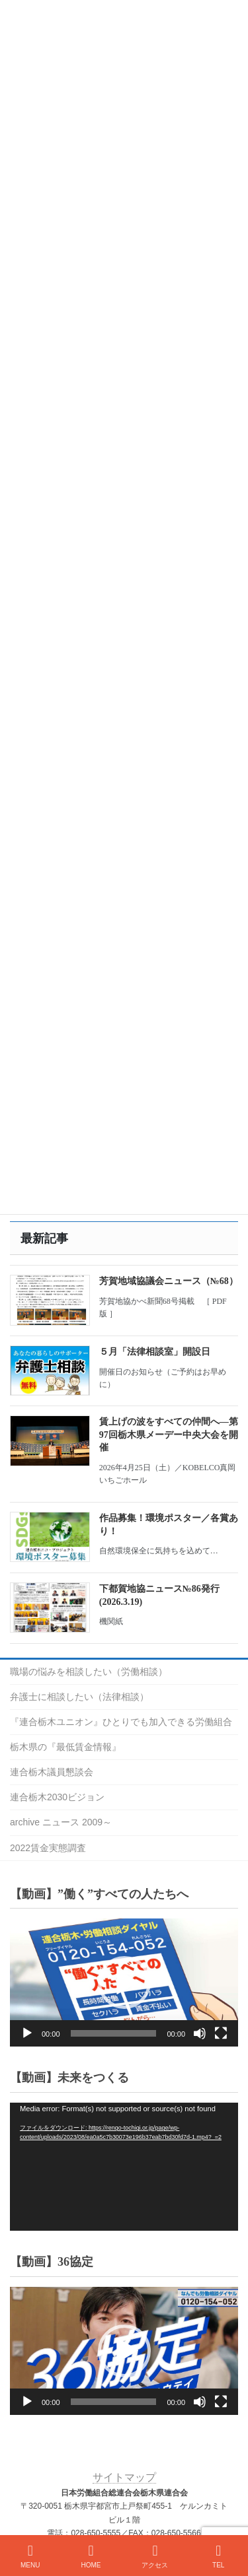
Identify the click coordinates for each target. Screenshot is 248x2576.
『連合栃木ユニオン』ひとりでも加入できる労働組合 (121, 1721)
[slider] (114, 2033)
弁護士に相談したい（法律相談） (79, 1696)
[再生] (27, 2033)
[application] (124, 1982)
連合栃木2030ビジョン (57, 1797)
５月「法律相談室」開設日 (154, 1352)
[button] (124, 1982)
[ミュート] (199, 2033)
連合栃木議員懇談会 (51, 1772)
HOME (91, 2556)
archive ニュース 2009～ (61, 1822)
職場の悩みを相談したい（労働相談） (88, 1671)
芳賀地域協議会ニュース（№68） (168, 1281)
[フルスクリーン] (220, 2033)
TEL (218, 2556)
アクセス (155, 2556)
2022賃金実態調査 (48, 1848)
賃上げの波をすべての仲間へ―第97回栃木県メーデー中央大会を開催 (168, 1434)
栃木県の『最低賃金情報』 (65, 1747)
